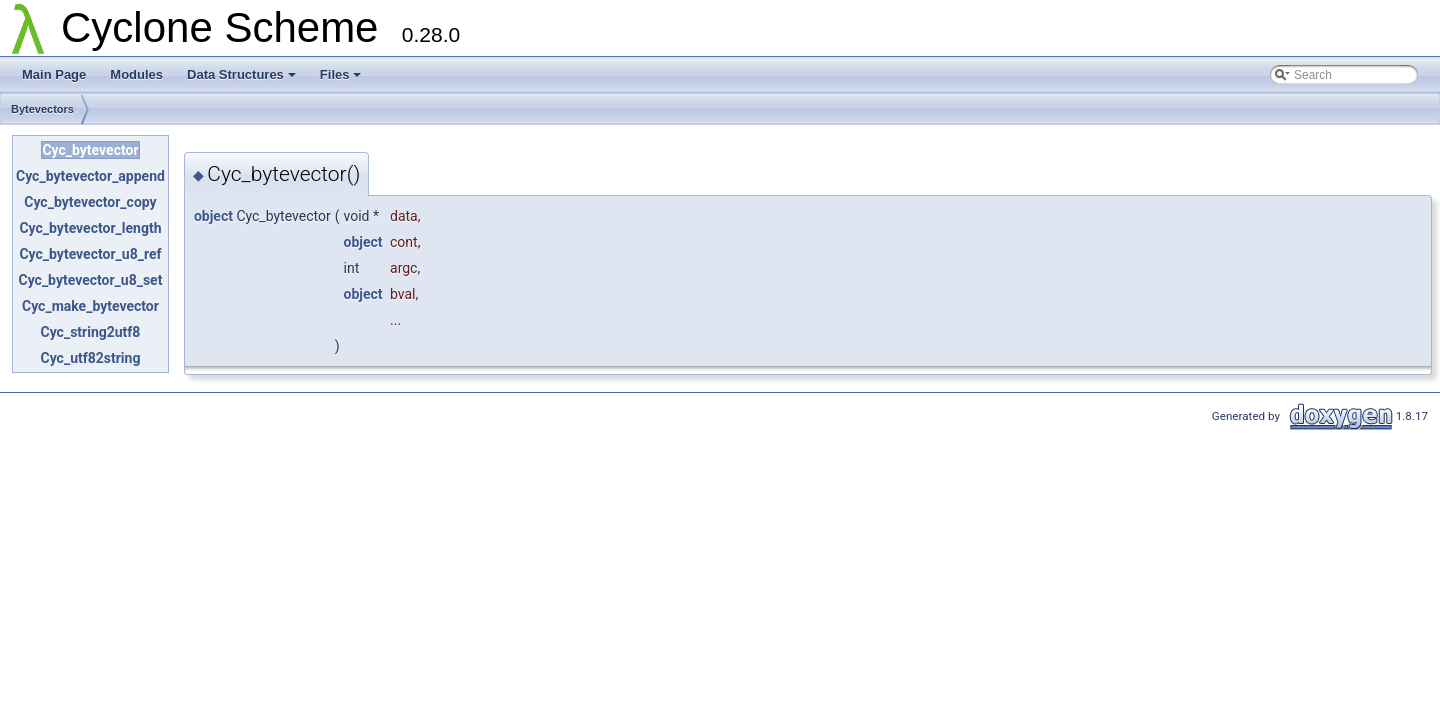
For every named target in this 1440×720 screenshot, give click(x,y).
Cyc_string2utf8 (91, 332)
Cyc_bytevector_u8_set (90, 280)
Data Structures (241, 74)
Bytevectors (42, 109)
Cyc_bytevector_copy (90, 202)
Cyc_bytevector (90, 150)
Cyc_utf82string (91, 358)
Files (341, 74)
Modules (136, 74)
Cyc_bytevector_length (90, 228)
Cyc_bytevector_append (90, 176)
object (213, 216)
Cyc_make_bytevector (90, 306)
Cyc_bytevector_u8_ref (90, 254)
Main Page (54, 74)
